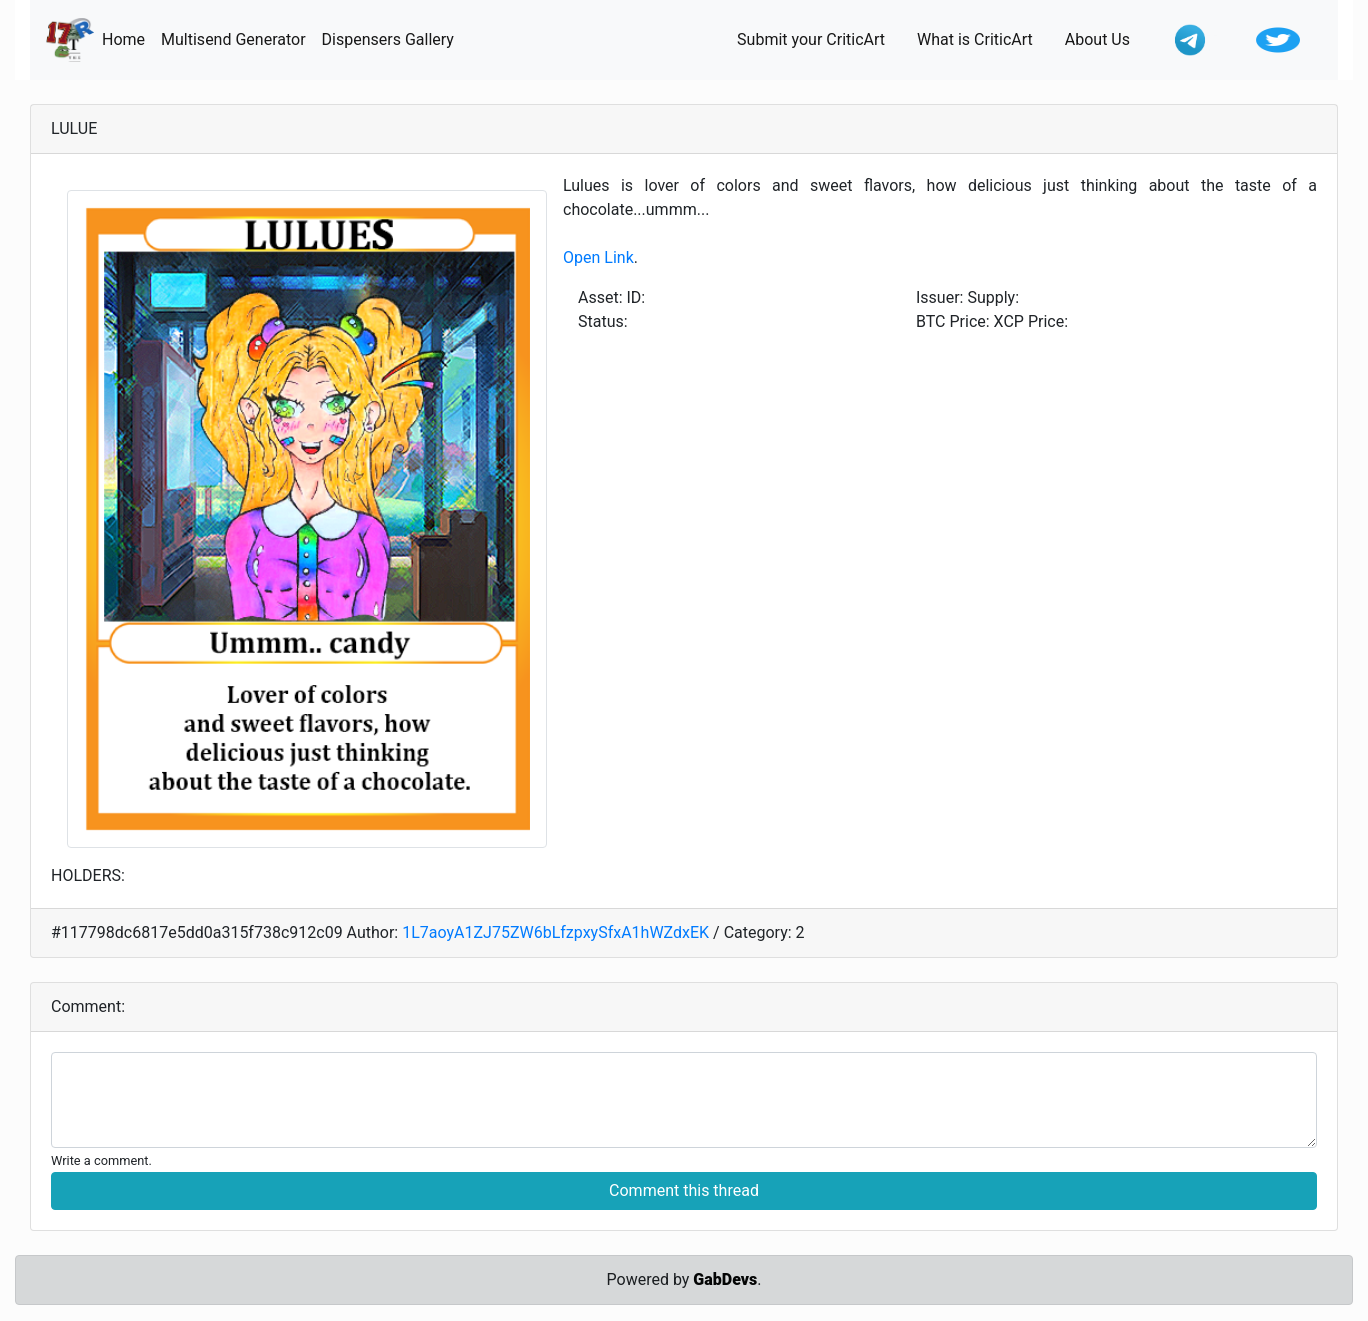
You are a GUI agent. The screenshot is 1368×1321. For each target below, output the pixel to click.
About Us (1105, 38)
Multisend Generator (237, 38)
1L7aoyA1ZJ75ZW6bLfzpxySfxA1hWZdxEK (555, 932)
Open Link (598, 257)
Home (127, 38)
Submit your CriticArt (819, 38)
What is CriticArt (983, 38)
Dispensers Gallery (392, 38)
